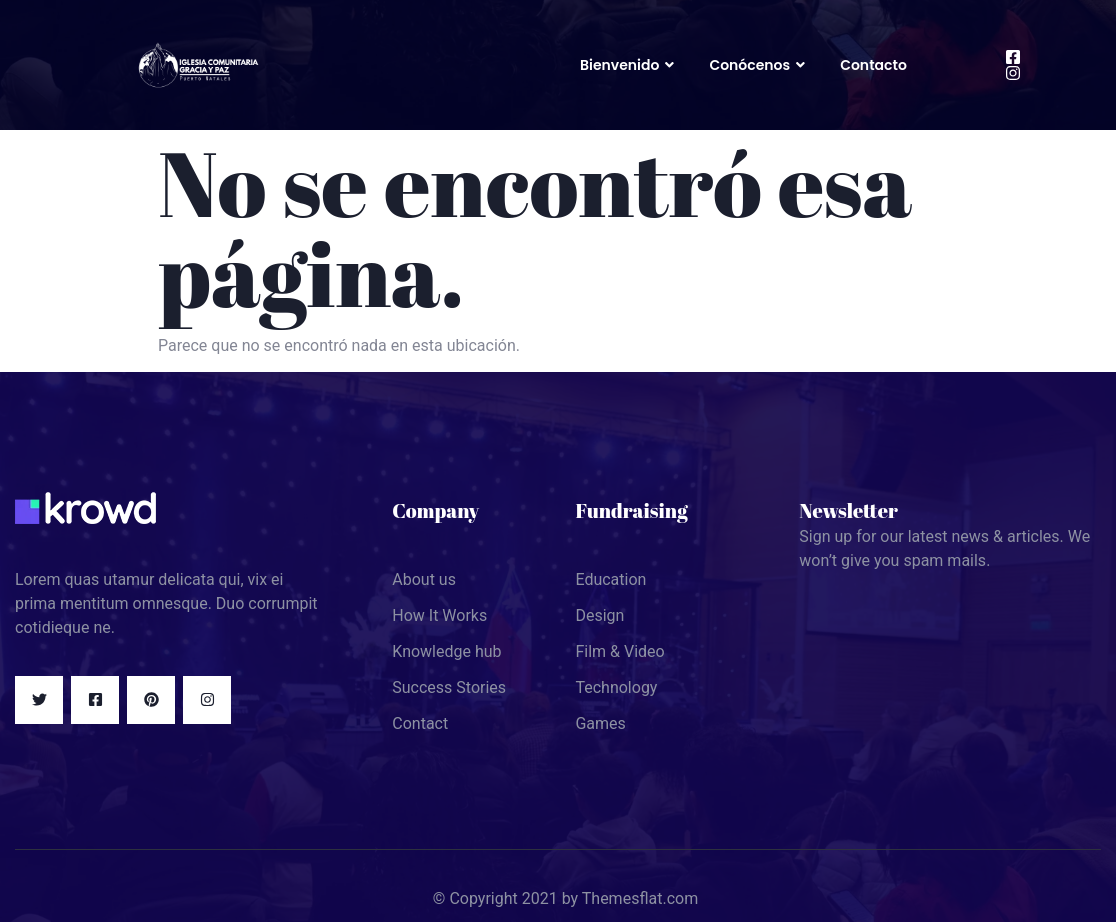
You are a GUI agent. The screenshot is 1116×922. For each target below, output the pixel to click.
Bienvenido (629, 65)
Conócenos (759, 65)
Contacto (873, 65)
